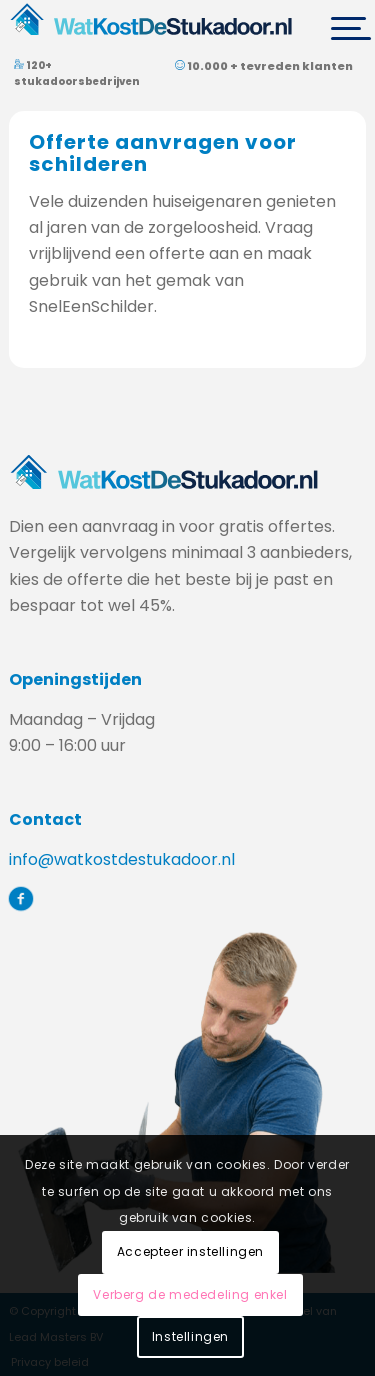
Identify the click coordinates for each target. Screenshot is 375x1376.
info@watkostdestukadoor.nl (122, 859)
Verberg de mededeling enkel (190, 1294)
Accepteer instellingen (190, 1251)
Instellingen (190, 1336)
